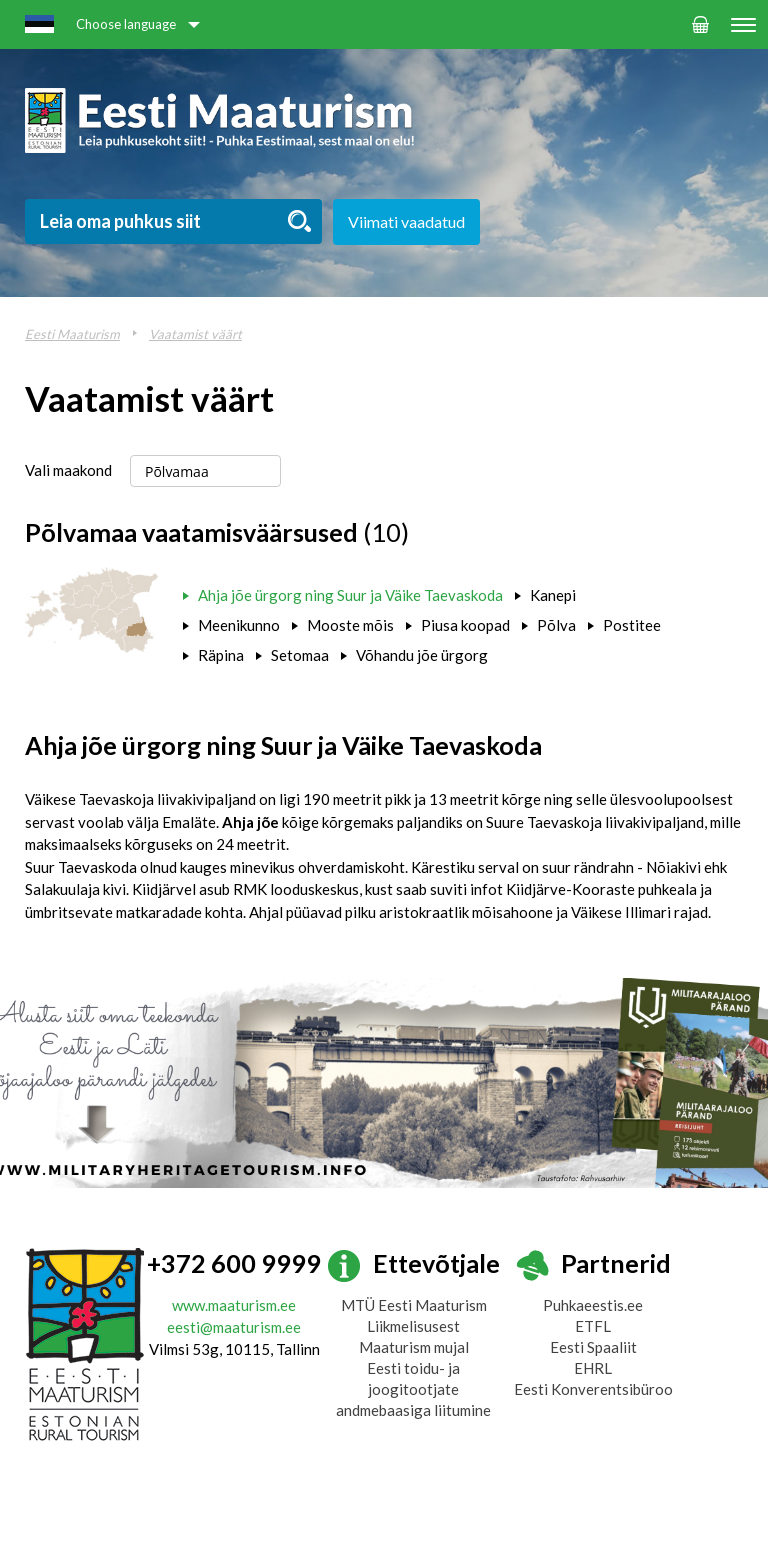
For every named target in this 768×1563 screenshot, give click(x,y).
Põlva (556, 625)
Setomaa (300, 655)
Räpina (221, 655)
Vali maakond (68, 470)
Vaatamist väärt (195, 334)
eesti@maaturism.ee (234, 1327)
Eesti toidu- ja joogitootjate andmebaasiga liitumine (413, 1389)
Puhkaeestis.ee (593, 1305)
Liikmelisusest (413, 1326)
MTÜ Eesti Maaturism (414, 1305)
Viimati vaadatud (406, 221)
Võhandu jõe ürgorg (422, 655)
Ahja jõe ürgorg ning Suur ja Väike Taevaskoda (350, 595)
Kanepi (553, 595)
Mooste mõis (350, 625)
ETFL (593, 1326)
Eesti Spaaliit (593, 1347)
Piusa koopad (465, 625)
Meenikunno (239, 625)
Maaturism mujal (414, 1347)
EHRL (593, 1368)
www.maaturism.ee (234, 1305)
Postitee (632, 625)
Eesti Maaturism (72, 334)
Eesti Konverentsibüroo (593, 1389)
